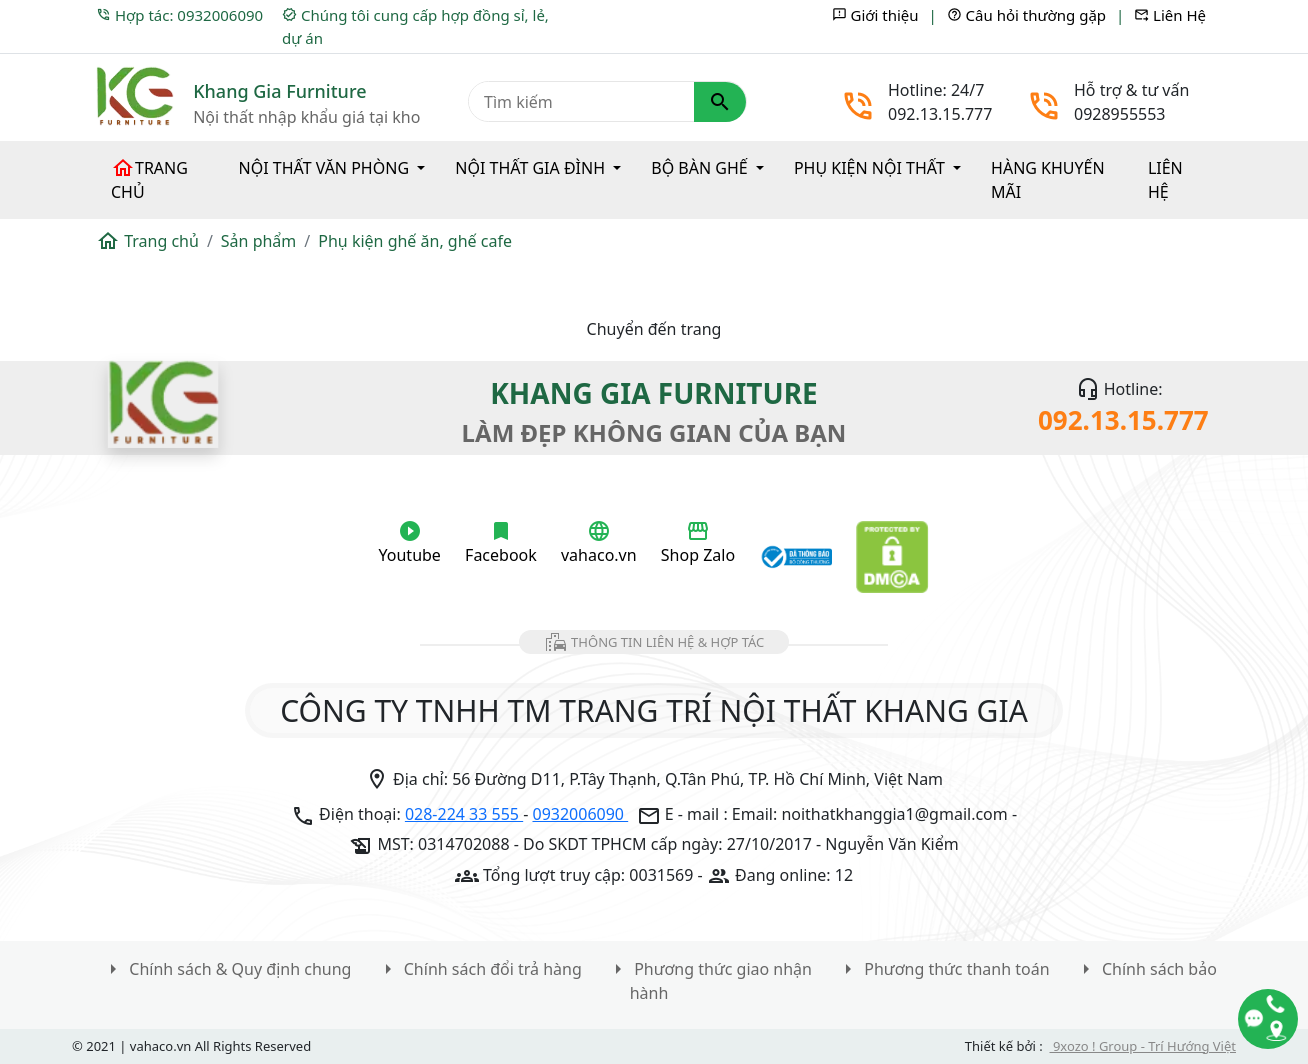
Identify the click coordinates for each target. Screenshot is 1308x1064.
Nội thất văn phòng (326, 168)
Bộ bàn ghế (701, 168)
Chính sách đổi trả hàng (479, 969)
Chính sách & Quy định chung (226, 969)
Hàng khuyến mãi (1048, 180)
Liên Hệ (1170, 15)
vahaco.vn (599, 542)
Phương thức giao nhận (709, 969)
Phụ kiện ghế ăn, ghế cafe (415, 241)
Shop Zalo (698, 542)
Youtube (410, 542)
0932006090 (581, 814)
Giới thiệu (875, 15)
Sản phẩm (258, 241)
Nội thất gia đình (532, 168)
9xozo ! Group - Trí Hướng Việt (1143, 1046)
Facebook (501, 542)
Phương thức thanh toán (942, 969)
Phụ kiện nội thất (871, 168)
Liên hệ (1165, 180)
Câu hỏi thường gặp (1026, 15)
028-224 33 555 (464, 814)
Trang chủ (149, 179)
